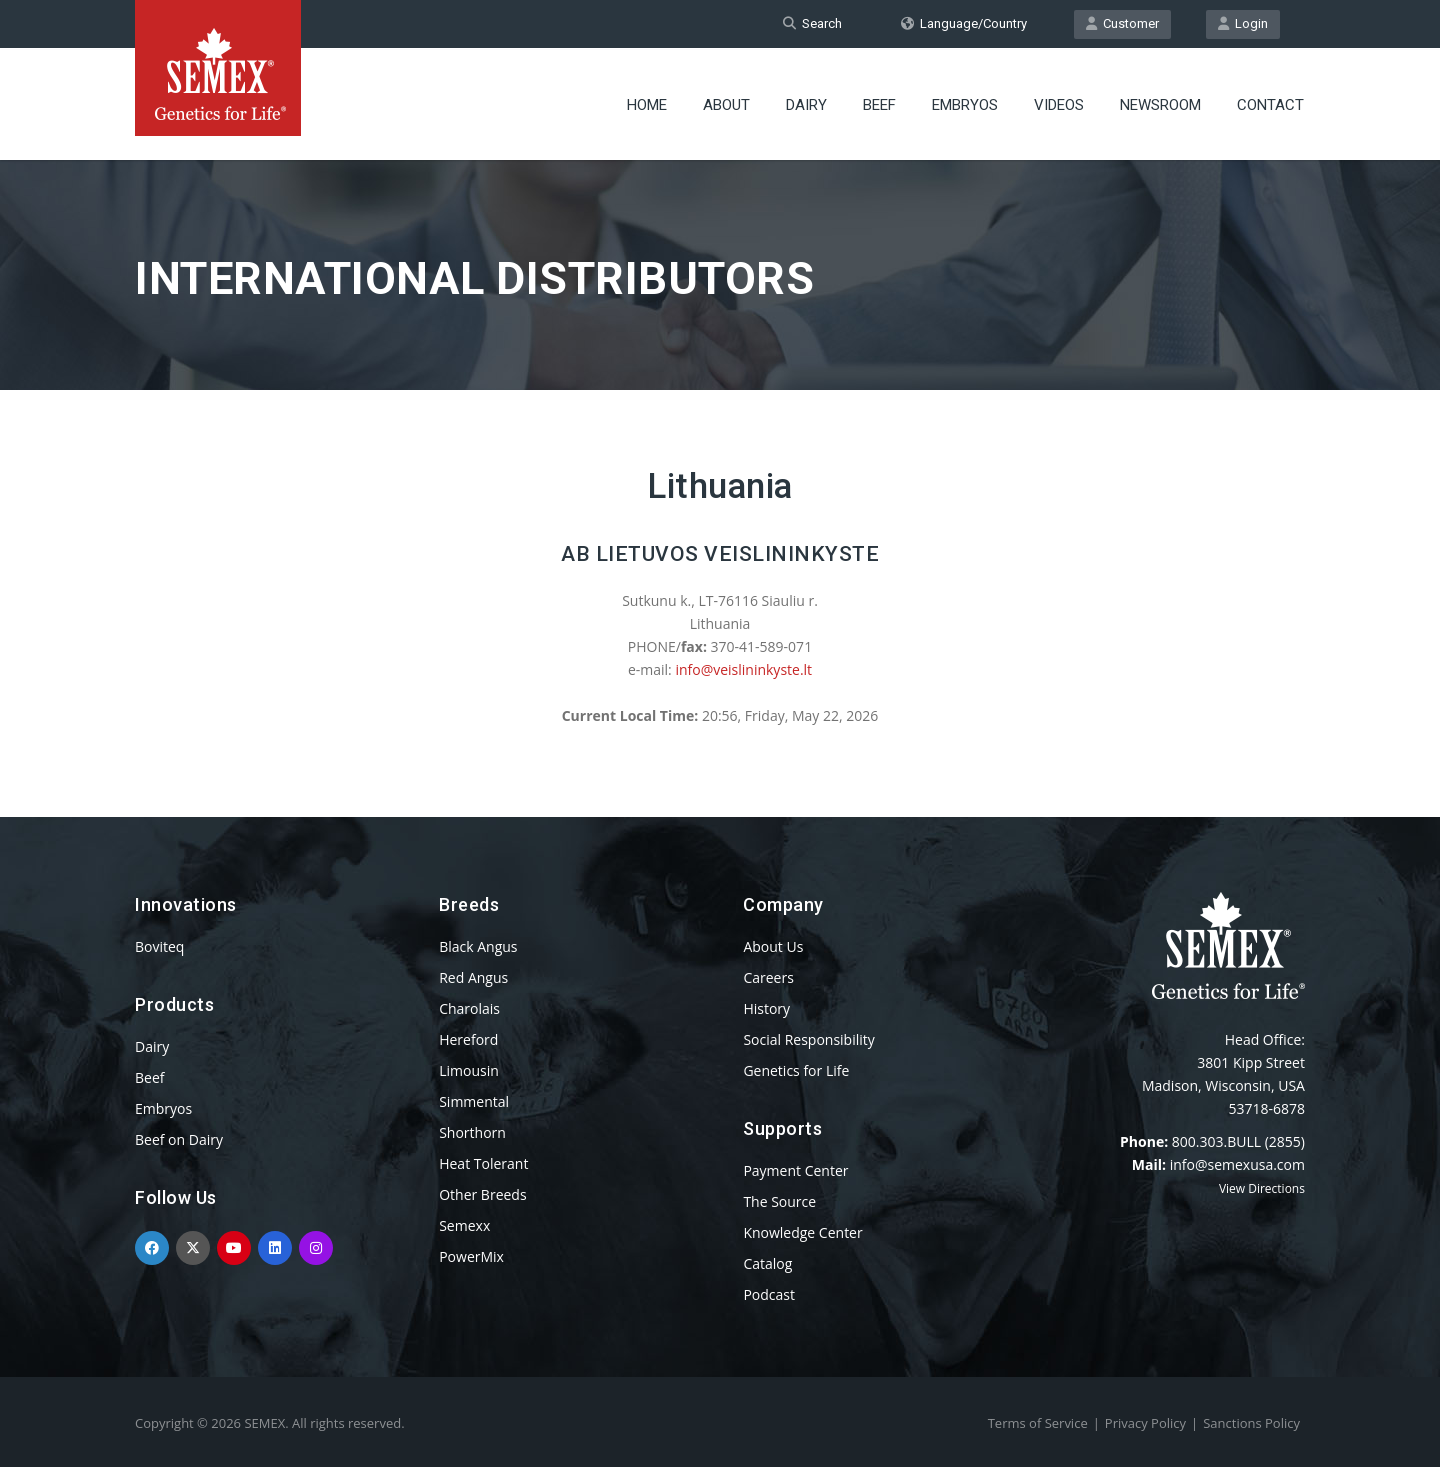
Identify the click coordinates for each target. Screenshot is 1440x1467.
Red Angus (473, 977)
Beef (879, 105)
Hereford (468, 1039)
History (766, 1008)
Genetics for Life (796, 1070)
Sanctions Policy (1251, 1423)
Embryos (965, 105)
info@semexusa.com (1237, 1164)
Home (647, 105)
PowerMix (471, 1256)
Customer (1122, 23)
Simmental (474, 1101)
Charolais (469, 1008)
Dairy (806, 105)
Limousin (469, 1070)
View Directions (1262, 1188)
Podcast (769, 1294)
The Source (779, 1201)
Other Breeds (482, 1194)
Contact (1270, 105)
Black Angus (478, 946)
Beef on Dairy (179, 1139)
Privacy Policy (1145, 1423)
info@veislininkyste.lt (743, 669)
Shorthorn (472, 1132)
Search (812, 23)
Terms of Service (1038, 1423)
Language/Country (964, 23)
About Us (773, 946)
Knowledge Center (802, 1232)
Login (1243, 23)
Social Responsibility (808, 1039)
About (726, 105)
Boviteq (159, 946)
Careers (768, 977)
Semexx (464, 1225)
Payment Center (795, 1170)
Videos (1059, 105)
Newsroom (1160, 105)
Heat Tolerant (483, 1163)
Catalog (767, 1263)
